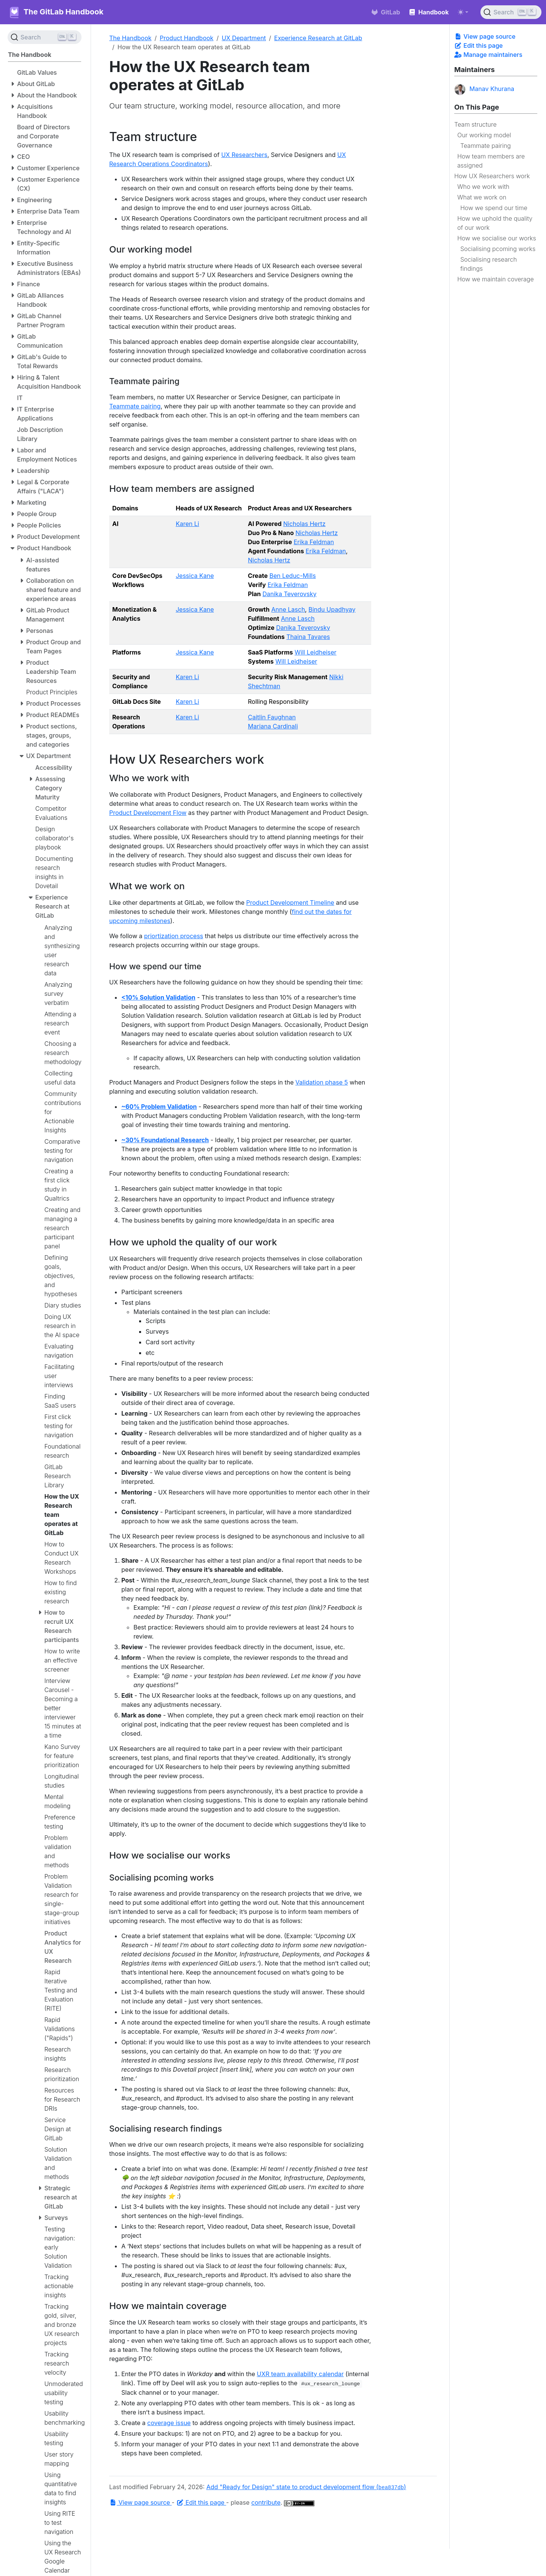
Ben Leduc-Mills (292, 575)
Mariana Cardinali (273, 726)
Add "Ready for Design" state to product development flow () (306, 2487)
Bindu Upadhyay (331, 609)
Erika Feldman (313, 542)
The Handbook (130, 38)
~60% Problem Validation (159, 1106)
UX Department (244, 38)
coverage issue (169, 2423)
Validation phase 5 (321, 1082)
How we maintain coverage (495, 279)
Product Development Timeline (290, 902)
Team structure (475, 124)
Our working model (484, 135)
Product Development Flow (148, 812)
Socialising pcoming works (497, 249)
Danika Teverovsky (289, 594)
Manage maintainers (488, 54)
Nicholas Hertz (304, 523)
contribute (266, 2502)
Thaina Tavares (308, 636)
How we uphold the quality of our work (494, 223)
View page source (484, 36)
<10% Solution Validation (158, 997)
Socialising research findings (488, 264)
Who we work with (483, 186)
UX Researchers (244, 155)
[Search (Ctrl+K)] (510, 12)
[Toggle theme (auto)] (463, 12)
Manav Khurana (484, 89)
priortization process (173, 936)
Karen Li (187, 523)
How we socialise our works (496, 238)
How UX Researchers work (492, 176)
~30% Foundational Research (165, 1140)
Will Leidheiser (315, 652)
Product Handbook (186, 38)
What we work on (481, 197)
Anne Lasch (288, 609)
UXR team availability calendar (300, 2374)
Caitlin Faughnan (272, 717)
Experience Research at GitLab (318, 38)
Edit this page (478, 45)
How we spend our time (493, 208)
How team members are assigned (491, 160)
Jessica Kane (195, 575)
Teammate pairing (485, 145)
